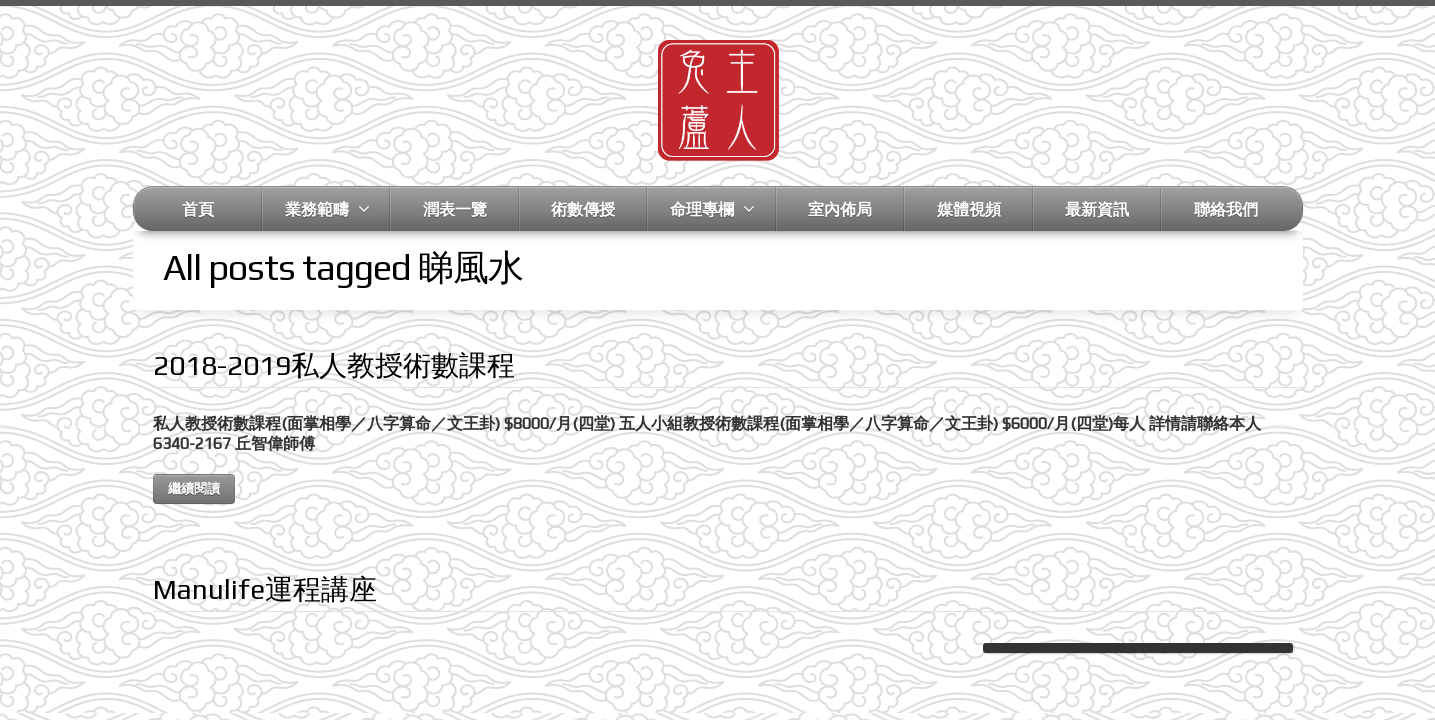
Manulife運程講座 (265, 589)
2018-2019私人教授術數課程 (334, 365)
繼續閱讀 (194, 488)
